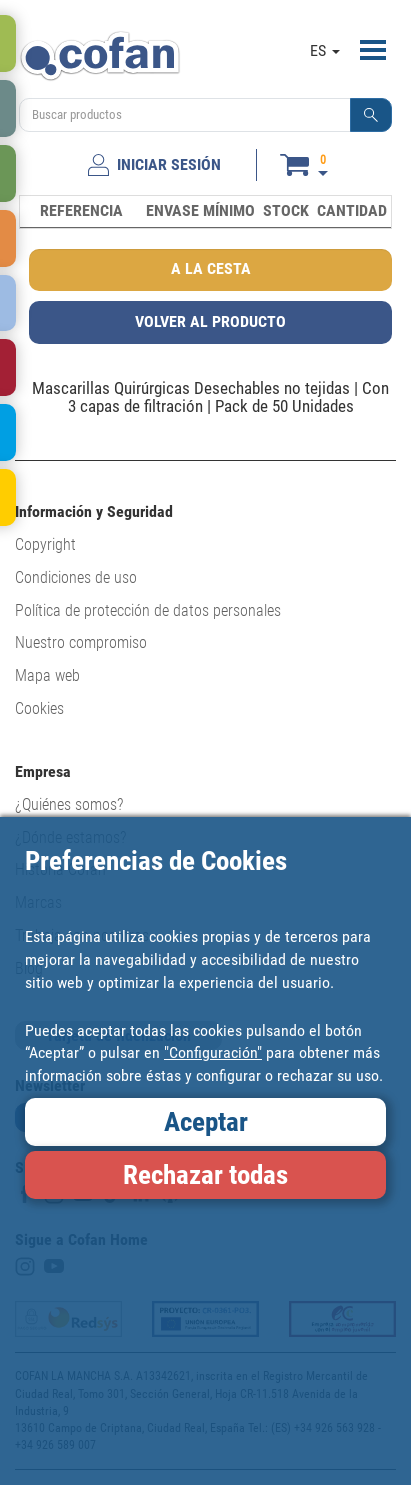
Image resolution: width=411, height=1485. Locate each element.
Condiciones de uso (76, 577)
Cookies (39, 708)
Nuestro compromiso (81, 642)
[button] (371, 115)
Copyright (45, 544)
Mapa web (47, 675)
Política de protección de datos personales (148, 610)
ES (325, 50)
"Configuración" (213, 1052)
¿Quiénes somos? (69, 804)
